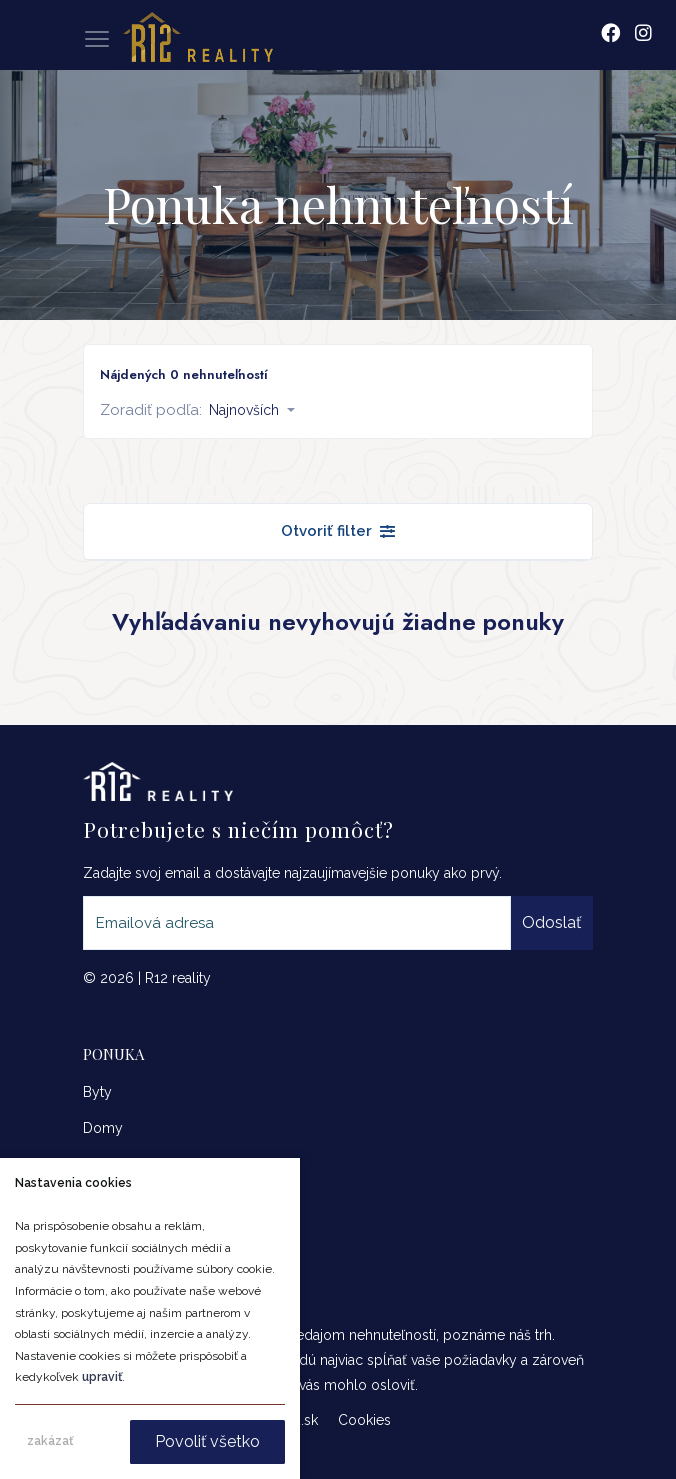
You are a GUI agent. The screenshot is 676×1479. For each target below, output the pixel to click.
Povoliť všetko (207, 1441)
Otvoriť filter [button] (338, 531)
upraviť (102, 1377)
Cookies (364, 1420)
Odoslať (551, 922)
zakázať (50, 1441)
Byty (97, 1092)
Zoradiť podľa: (151, 410)
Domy (103, 1128)
